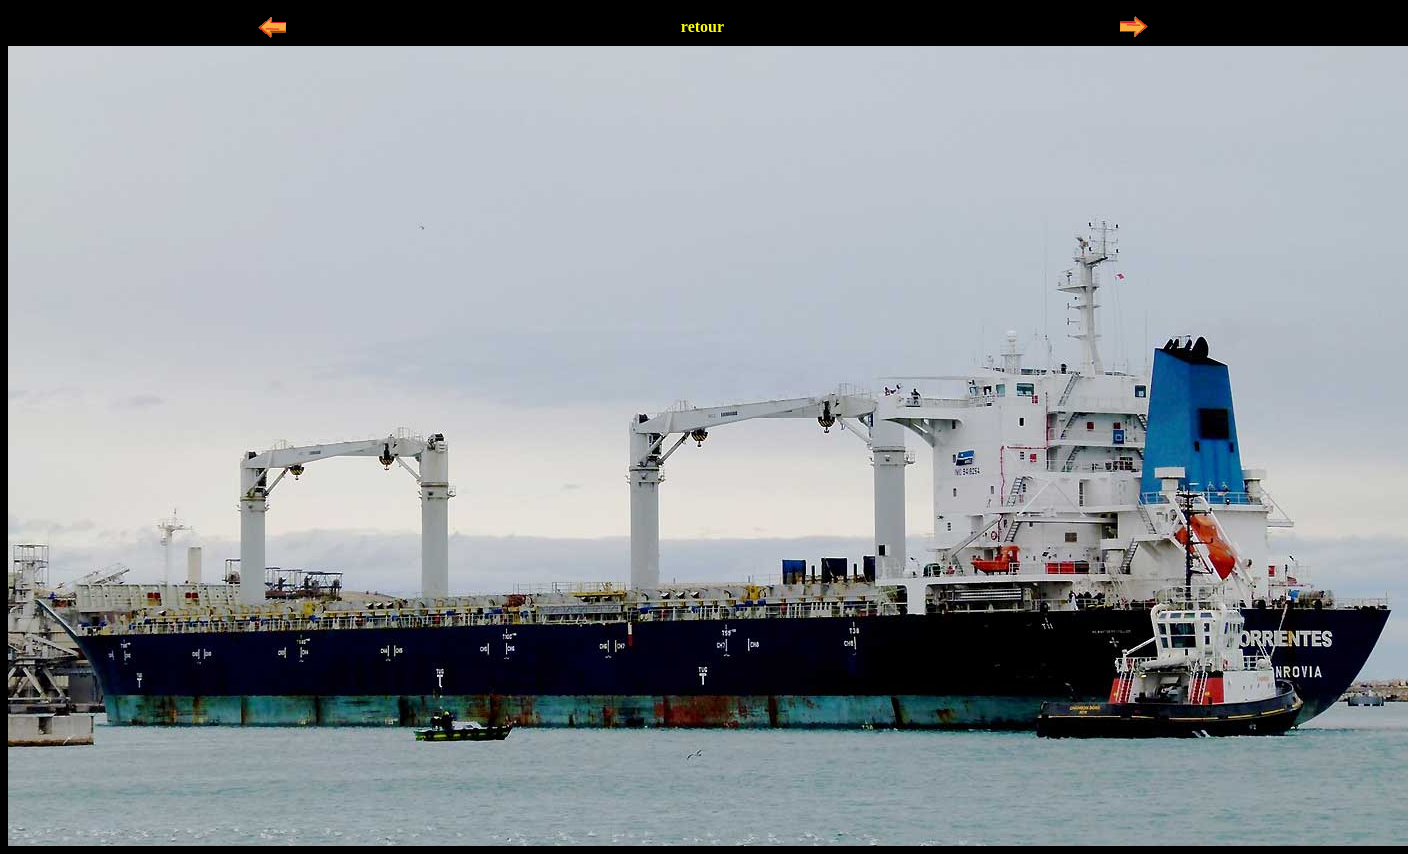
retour (702, 26)
